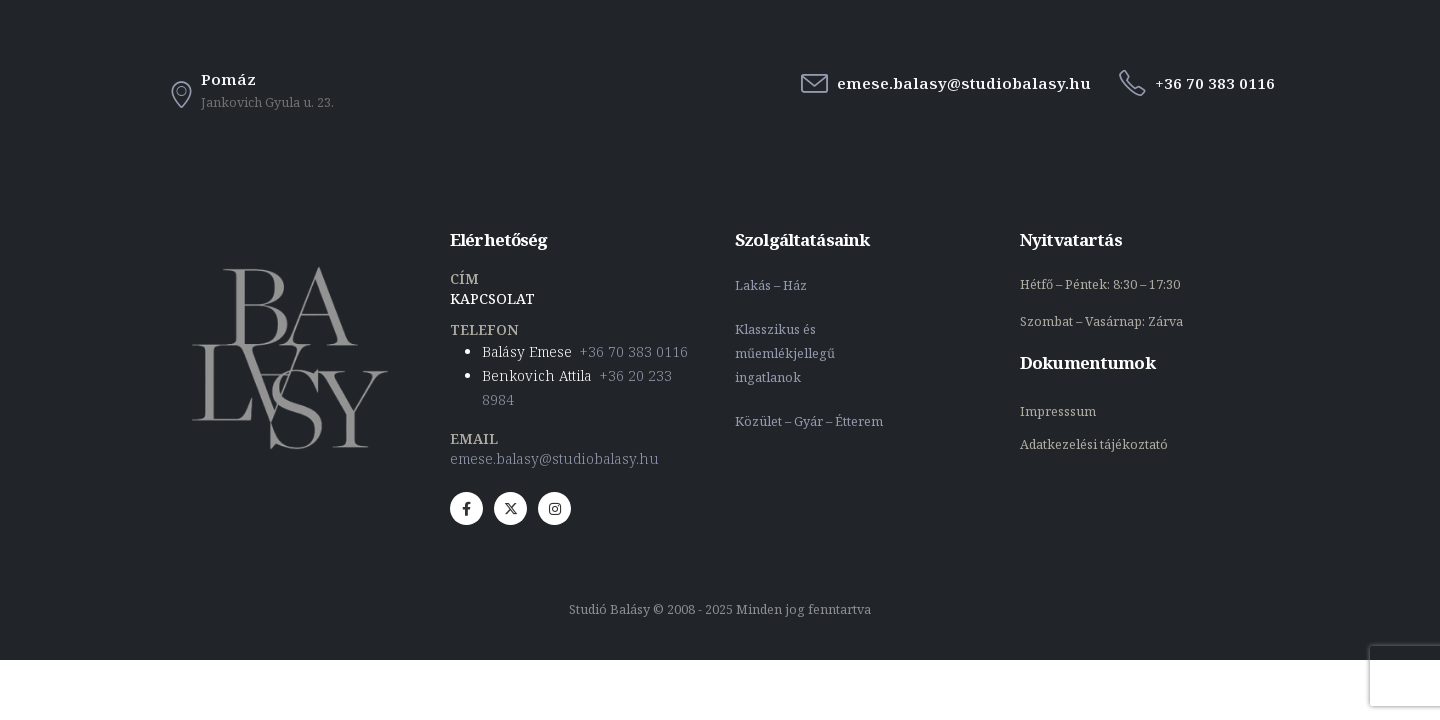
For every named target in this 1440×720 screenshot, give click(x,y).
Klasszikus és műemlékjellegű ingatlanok (785, 353)
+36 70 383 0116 (634, 351)
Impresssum (1059, 411)
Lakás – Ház (772, 285)
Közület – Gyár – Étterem (810, 421)
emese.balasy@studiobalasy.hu (554, 458)
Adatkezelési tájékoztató (1094, 444)
